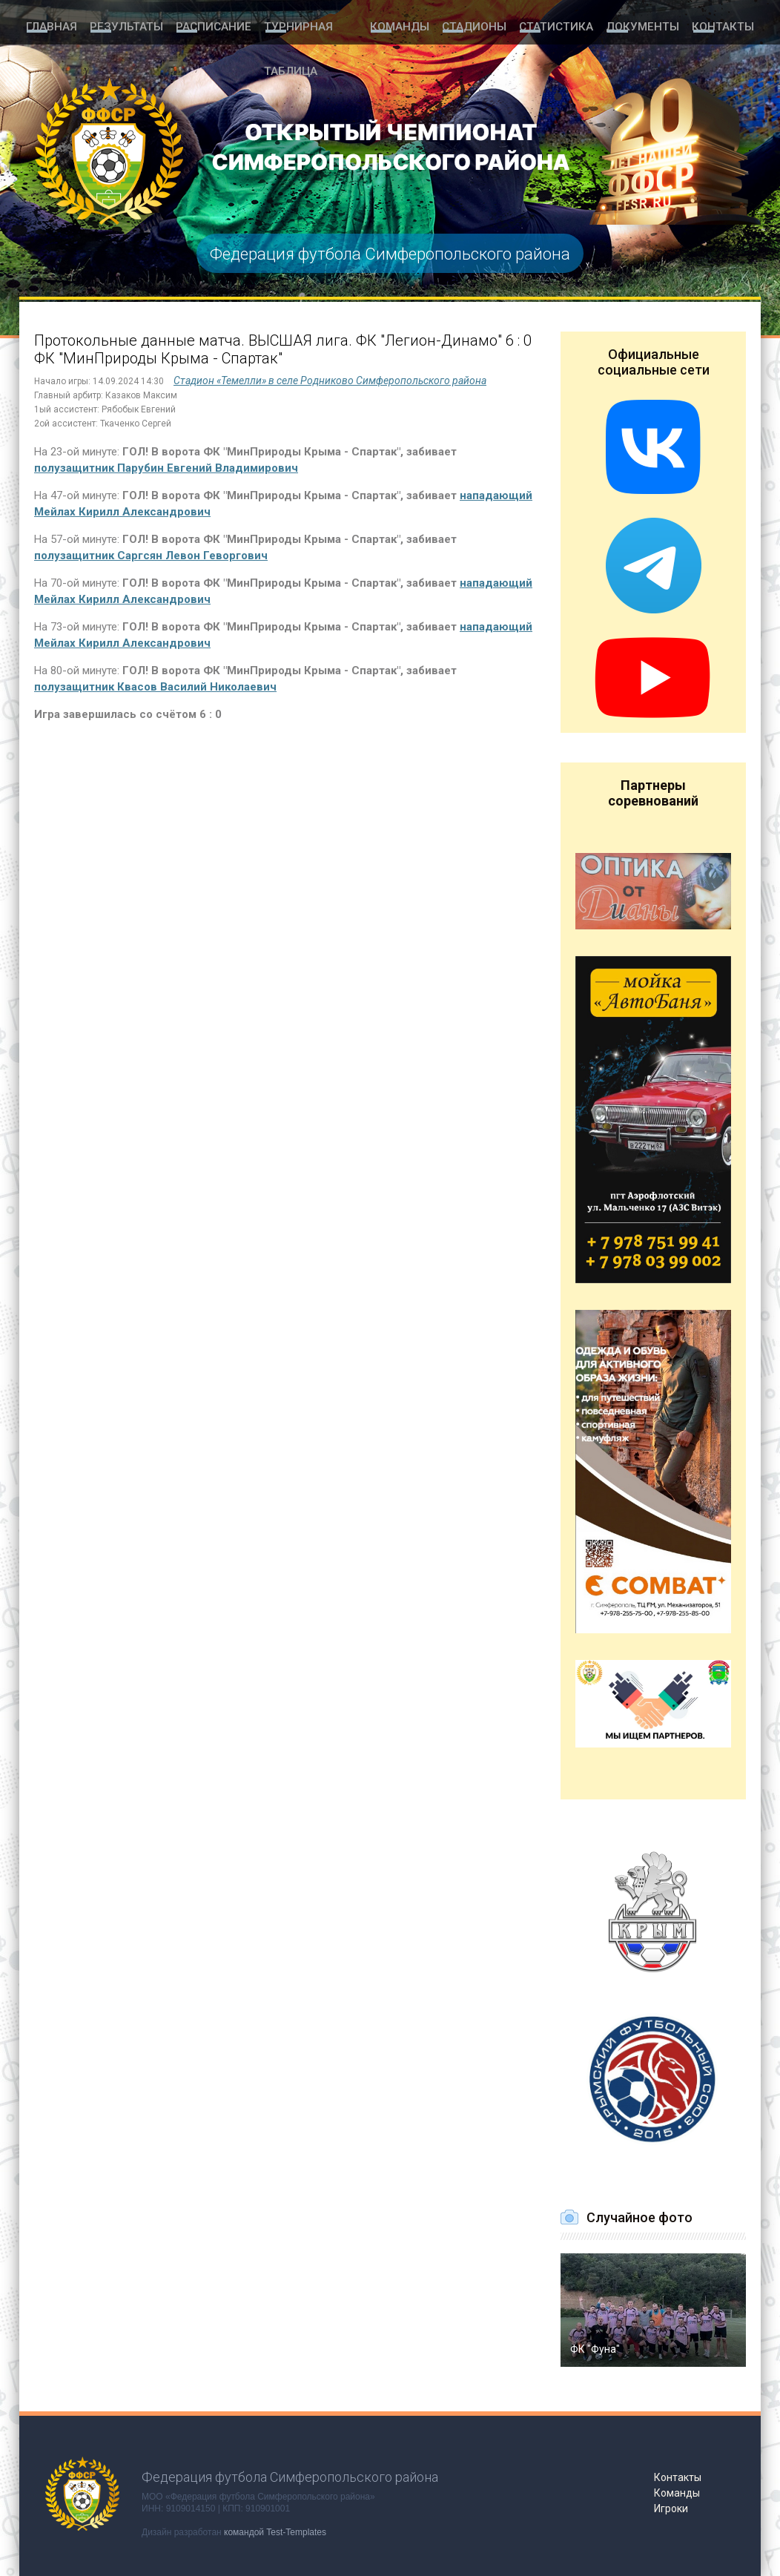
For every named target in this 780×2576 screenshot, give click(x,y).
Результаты (122, 24)
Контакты (724, 24)
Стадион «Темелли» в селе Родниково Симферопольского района (329, 380)
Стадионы (486, 24)
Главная (50, 24)
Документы (646, 24)
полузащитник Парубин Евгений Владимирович (166, 468)
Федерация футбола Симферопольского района (390, 253)
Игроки (671, 2508)
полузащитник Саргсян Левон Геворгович (151, 555)
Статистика (564, 24)
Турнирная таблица (312, 24)
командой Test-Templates (275, 2532)
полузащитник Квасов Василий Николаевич (155, 687)
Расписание (205, 24)
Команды (412, 24)
